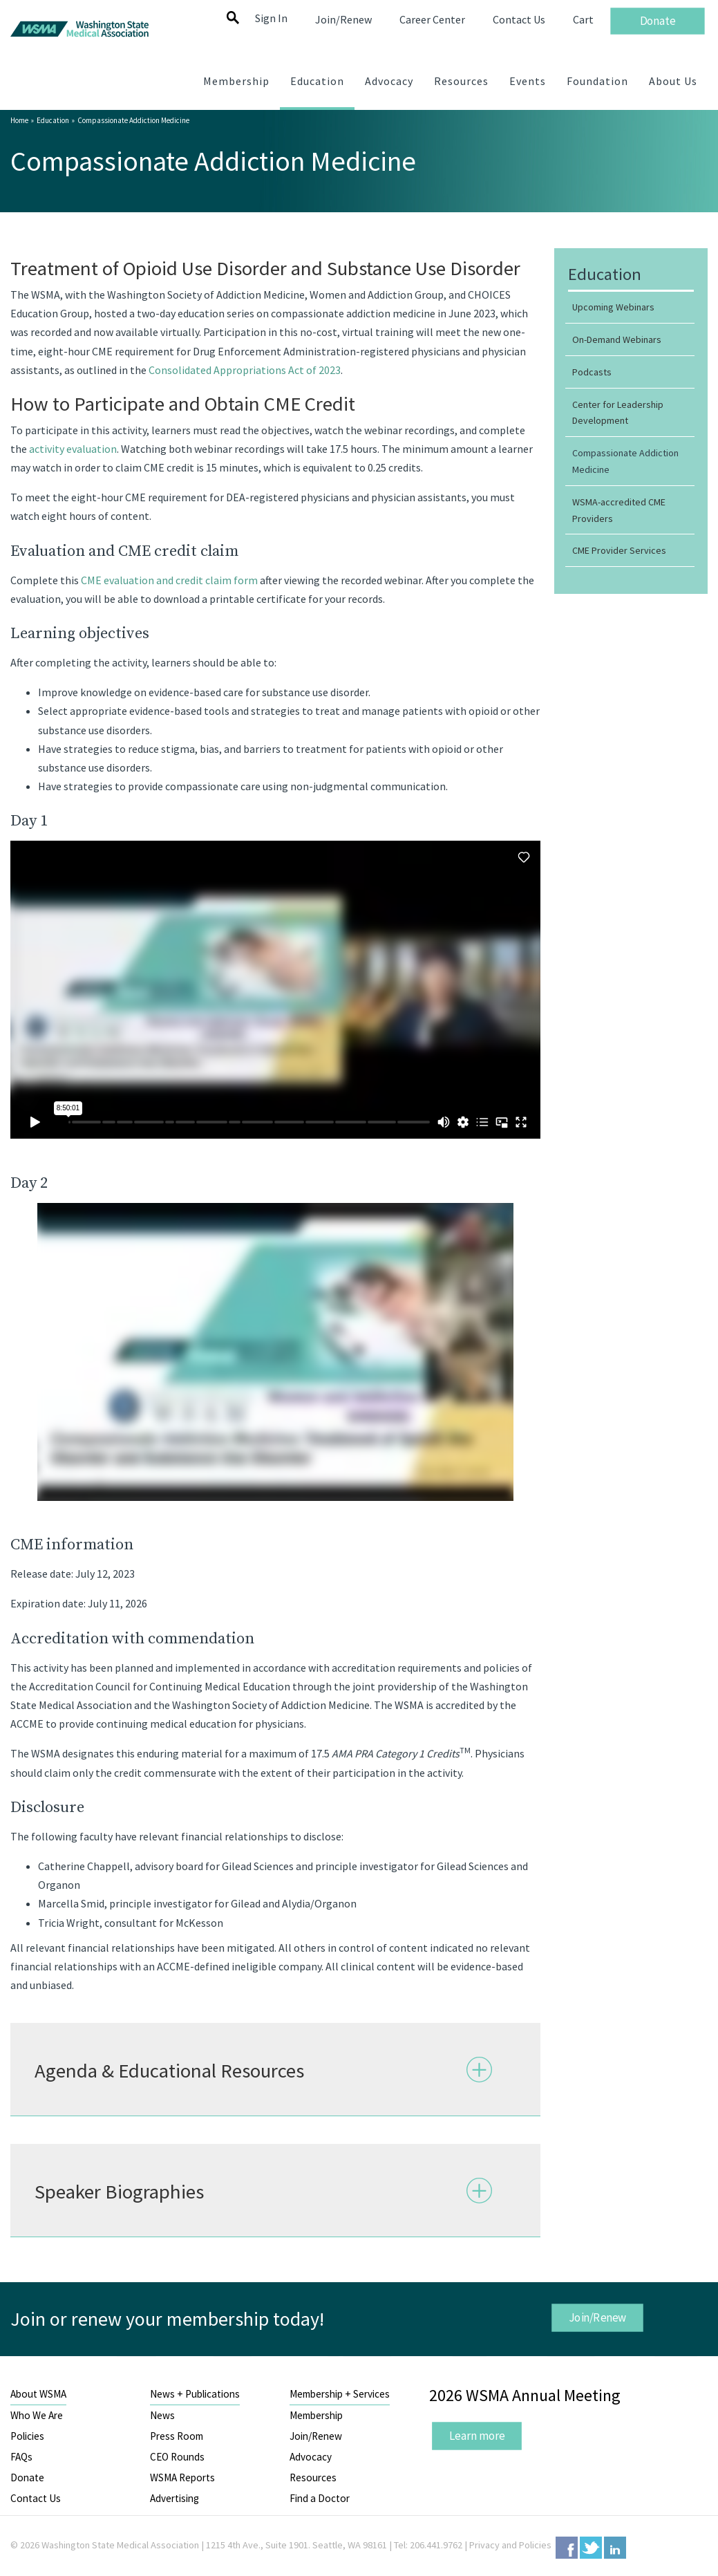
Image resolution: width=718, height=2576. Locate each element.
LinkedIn (615, 2548)
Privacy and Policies (510, 2545)
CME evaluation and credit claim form (170, 580)
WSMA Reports (182, 2477)
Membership (316, 2415)
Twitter (591, 2548)
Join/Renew (598, 2316)
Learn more (477, 2435)
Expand (479, 2069)
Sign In (271, 18)
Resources (313, 2477)
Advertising (174, 2498)
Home (19, 120)
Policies (27, 2436)
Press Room (176, 2436)
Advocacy (311, 2456)
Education (53, 120)
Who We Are (36, 2415)
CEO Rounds (177, 2456)
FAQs (21, 2456)
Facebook (567, 2548)
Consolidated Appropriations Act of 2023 (245, 370)
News (162, 2415)
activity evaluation (73, 449)
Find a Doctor (320, 2498)
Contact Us (35, 2498)
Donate (27, 2477)
